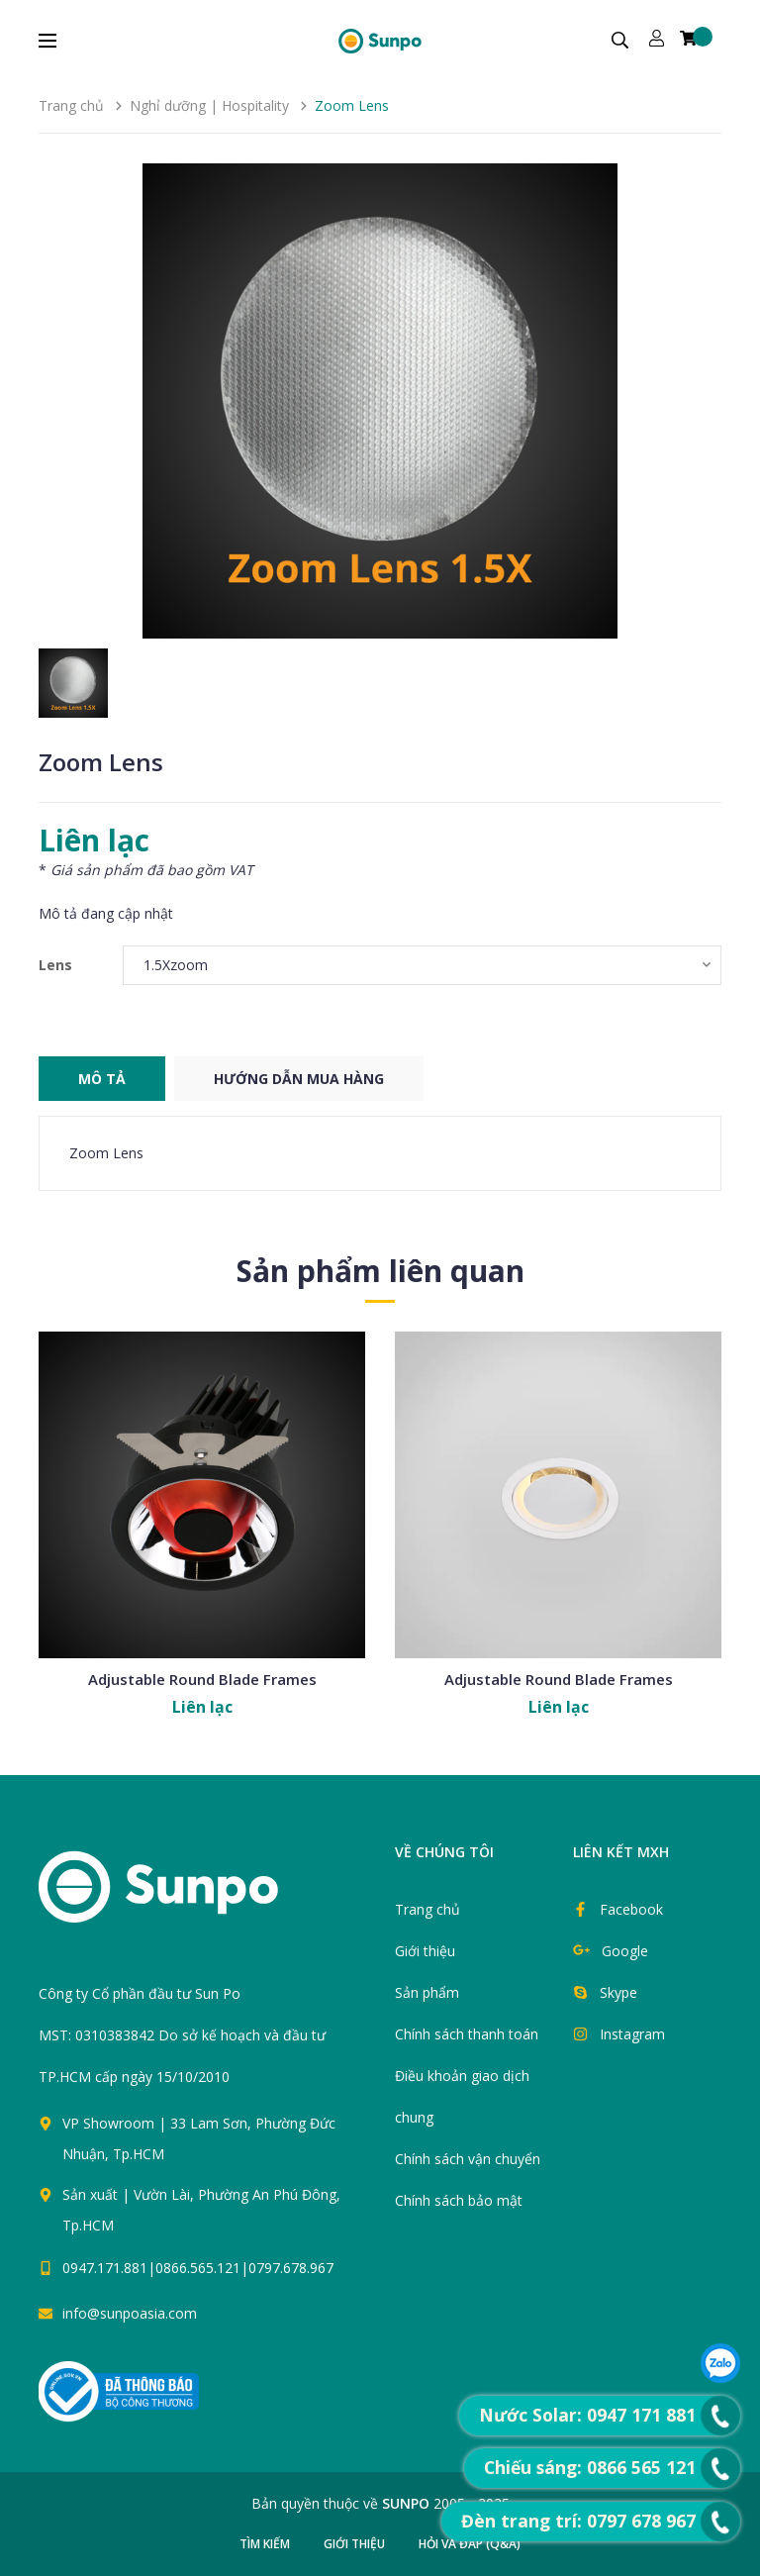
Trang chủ (427, 1909)
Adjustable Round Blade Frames (202, 1679)
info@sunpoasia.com (129, 2313)
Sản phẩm (427, 1992)
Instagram (632, 2034)
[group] (380, 401)
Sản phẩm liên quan (380, 1270)
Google (625, 1950)
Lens (55, 964)
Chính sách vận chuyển (467, 2158)
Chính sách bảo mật (458, 2200)
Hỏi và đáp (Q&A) (470, 2543)
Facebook (631, 1909)
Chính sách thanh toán (466, 2034)
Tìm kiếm (264, 2543)
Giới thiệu (425, 1950)
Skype (618, 1992)
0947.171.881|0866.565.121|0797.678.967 (197, 2267)
